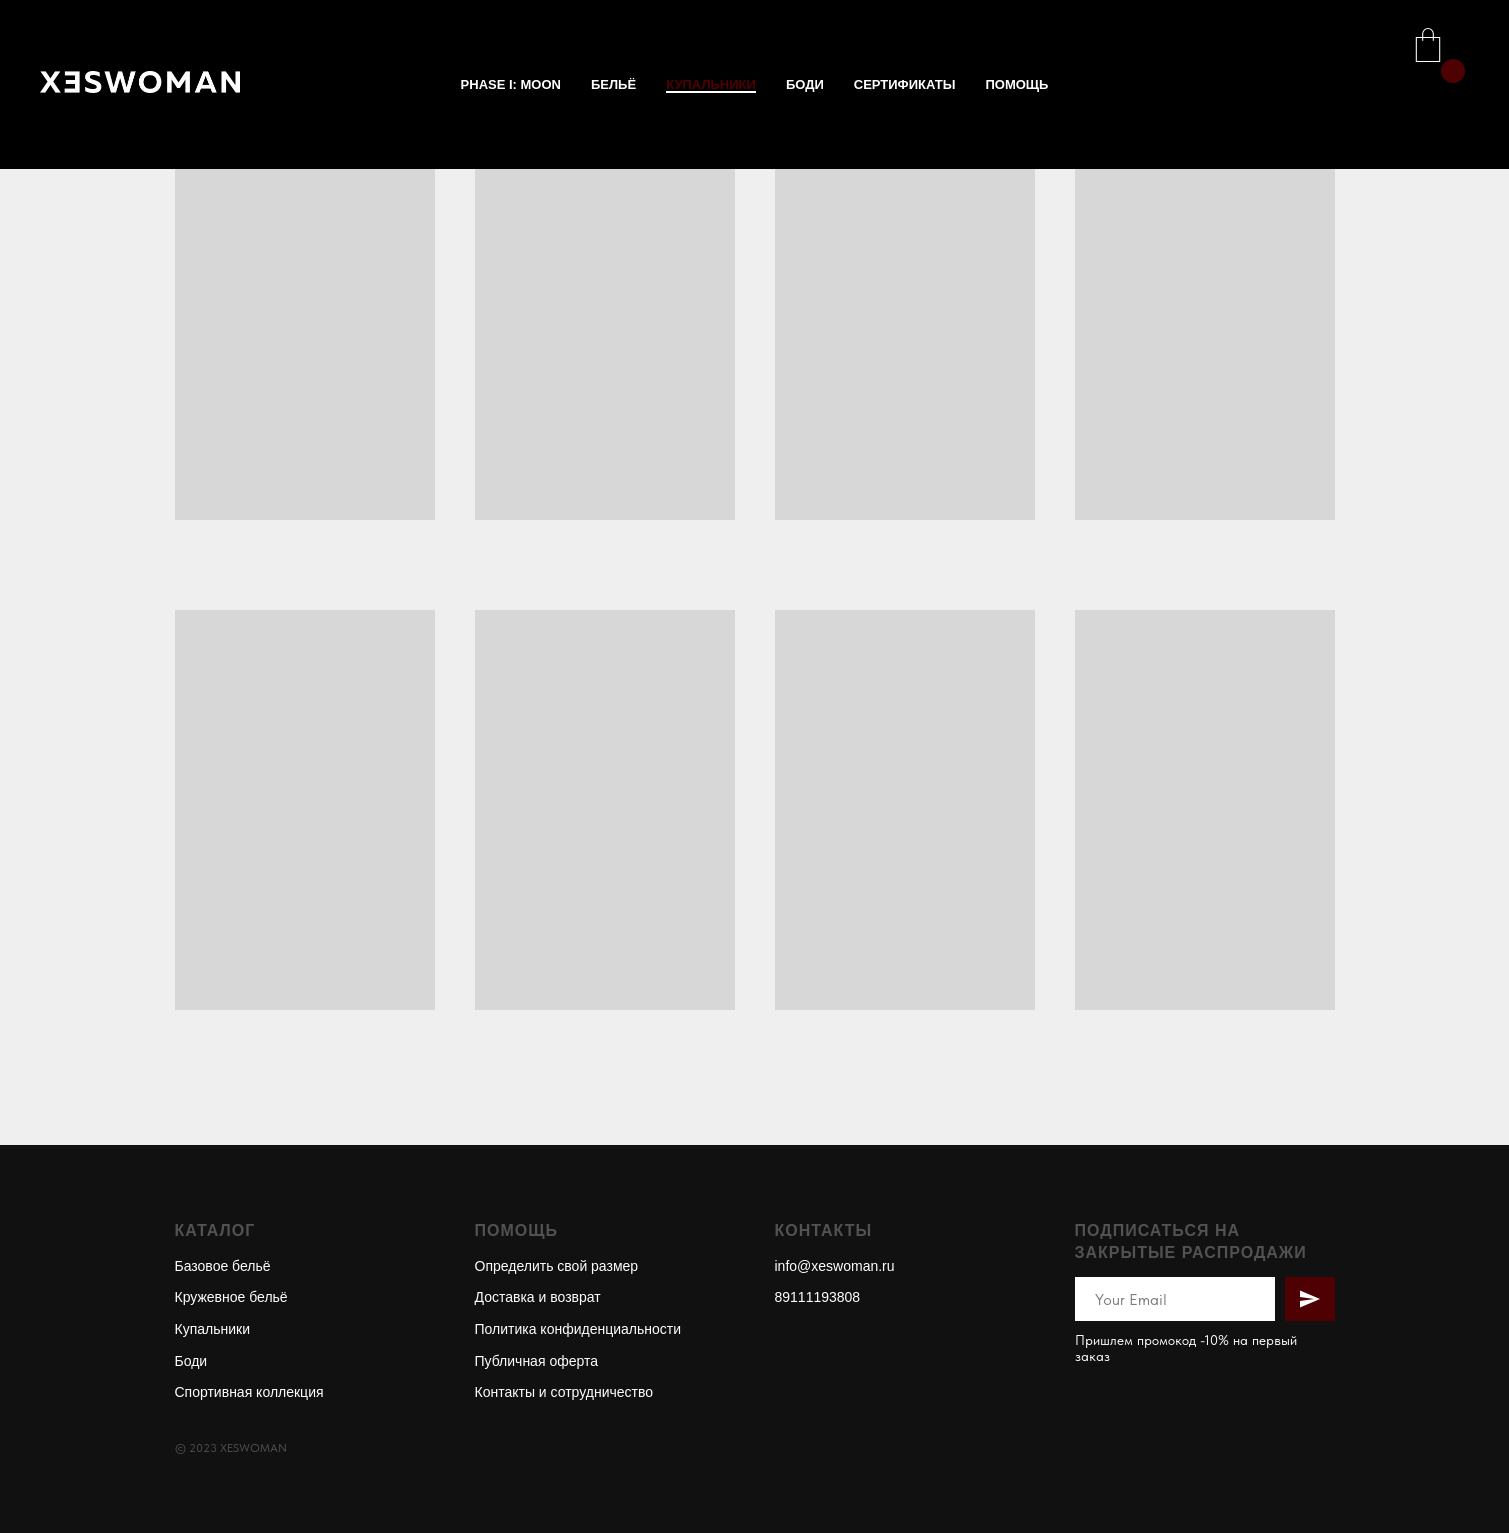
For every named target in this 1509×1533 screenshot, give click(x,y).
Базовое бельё (223, 1266)
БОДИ (805, 84)
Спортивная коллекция (249, 1392)
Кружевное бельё (231, 1297)
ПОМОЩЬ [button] (1016, 84)
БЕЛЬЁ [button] (613, 84)
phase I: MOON (511, 84)
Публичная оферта (537, 1361)
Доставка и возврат (538, 1297)
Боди (191, 1361)
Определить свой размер (557, 1266)
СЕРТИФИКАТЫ (905, 84)
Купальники (212, 1329)
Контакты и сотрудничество (564, 1392)
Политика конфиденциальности (578, 1329)
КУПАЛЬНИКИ (711, 84)
